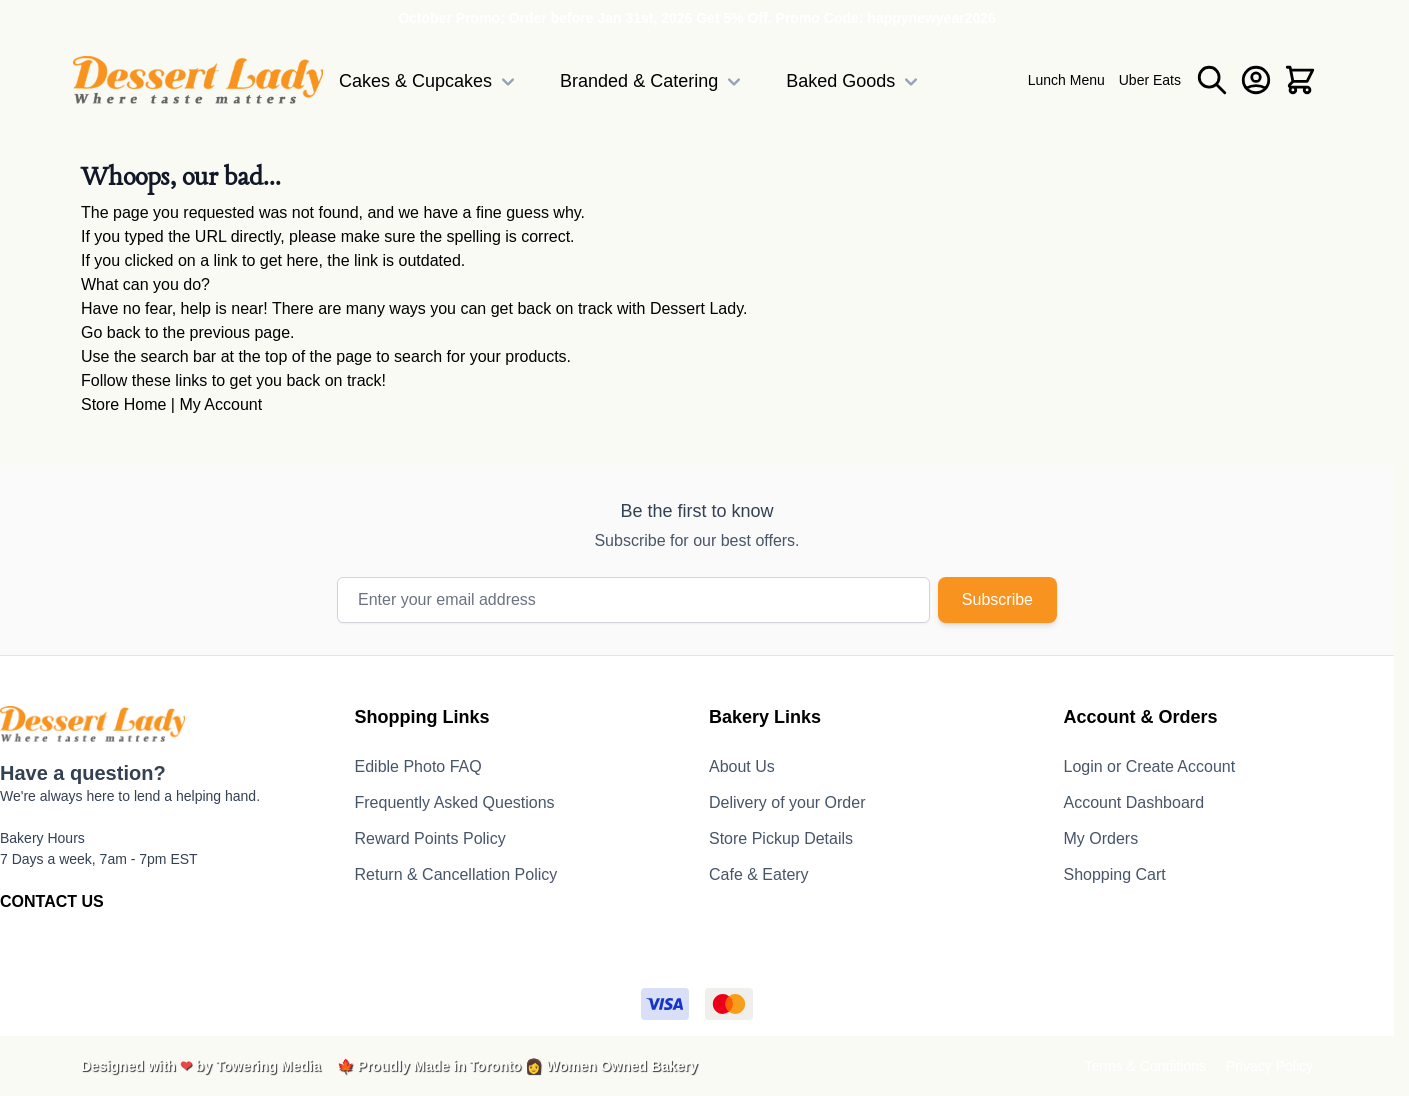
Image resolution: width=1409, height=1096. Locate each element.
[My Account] (1256, 80)
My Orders (1101, 838)
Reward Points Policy (430, 838)
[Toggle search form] (1212, 80)
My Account (220, 404)
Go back (111, 332)
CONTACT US (52, 901)
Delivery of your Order (787, 802)
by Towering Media (258, 1066)
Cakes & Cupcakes (429, 82)
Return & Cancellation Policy (456, 874)
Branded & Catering (653, 82)
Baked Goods (854, 82)
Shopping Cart (1115, 874)
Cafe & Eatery (759, 874)
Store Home (123, 404)
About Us (742, 766)
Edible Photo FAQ (418, 766)
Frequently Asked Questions (455, 802)
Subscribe (997, 599)
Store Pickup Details (781, 838)
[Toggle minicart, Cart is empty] (1300, 80)
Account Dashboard (1134, 802)
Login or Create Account (1150, 766)
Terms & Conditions (1145, 1066)
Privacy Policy (1269, 1066)
